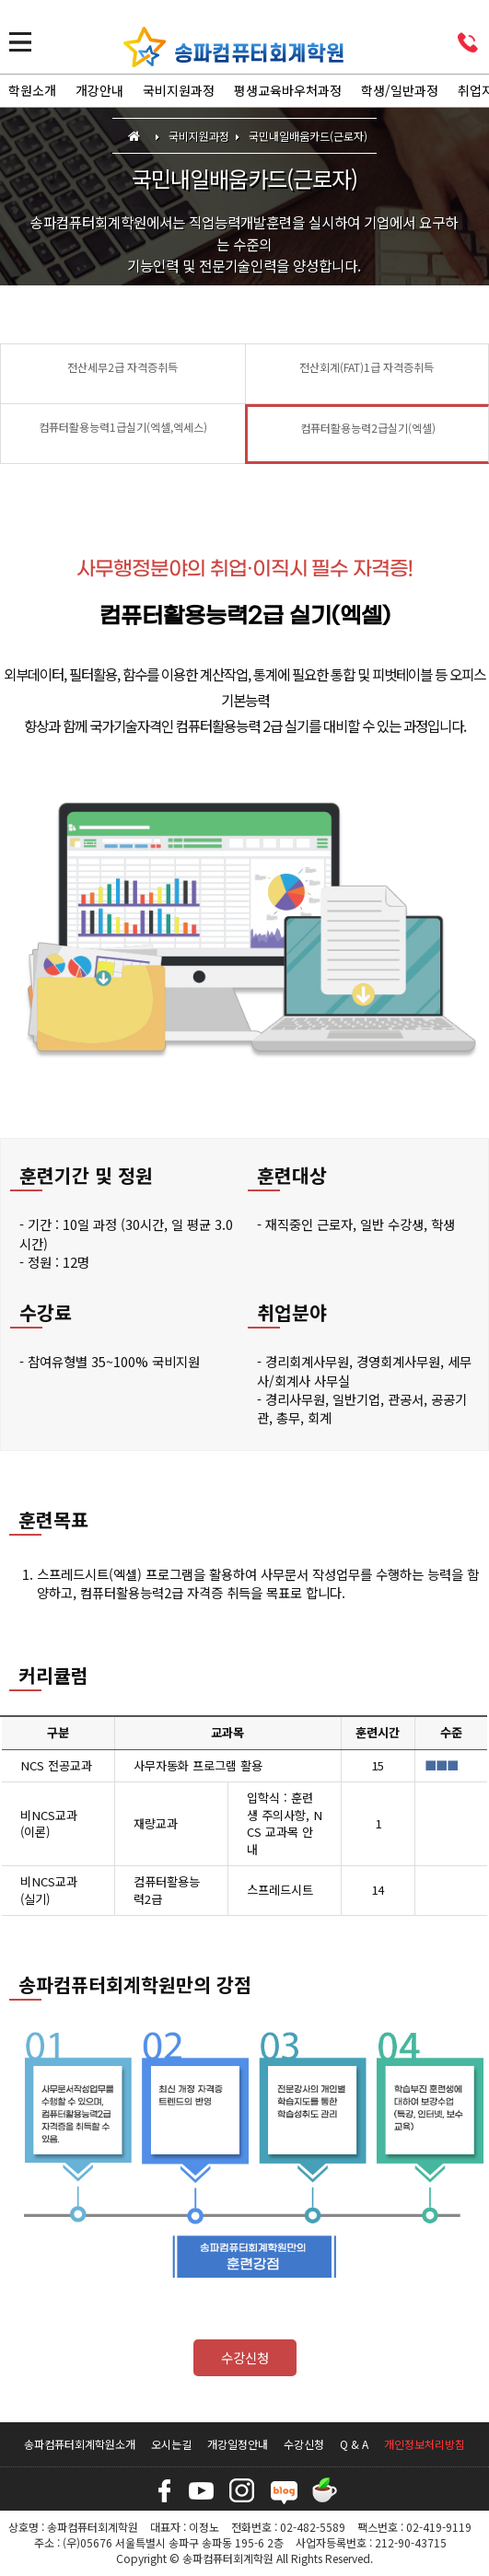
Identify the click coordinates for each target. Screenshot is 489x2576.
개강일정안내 (237, 2444)
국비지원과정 (179, 90)
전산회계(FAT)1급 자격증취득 (366, 367)
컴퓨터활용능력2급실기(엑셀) (368, 427)
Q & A (354, 2444)
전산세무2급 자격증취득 (122, 367)
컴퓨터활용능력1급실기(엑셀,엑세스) (123, 427)
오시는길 (171, 2444)
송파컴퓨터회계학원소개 (79, 2444)
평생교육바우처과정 (288, 90)
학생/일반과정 (399, 90)
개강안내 (99, 90)
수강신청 (245, 2357)
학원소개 (32, 90)
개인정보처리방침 (424, 2444)
